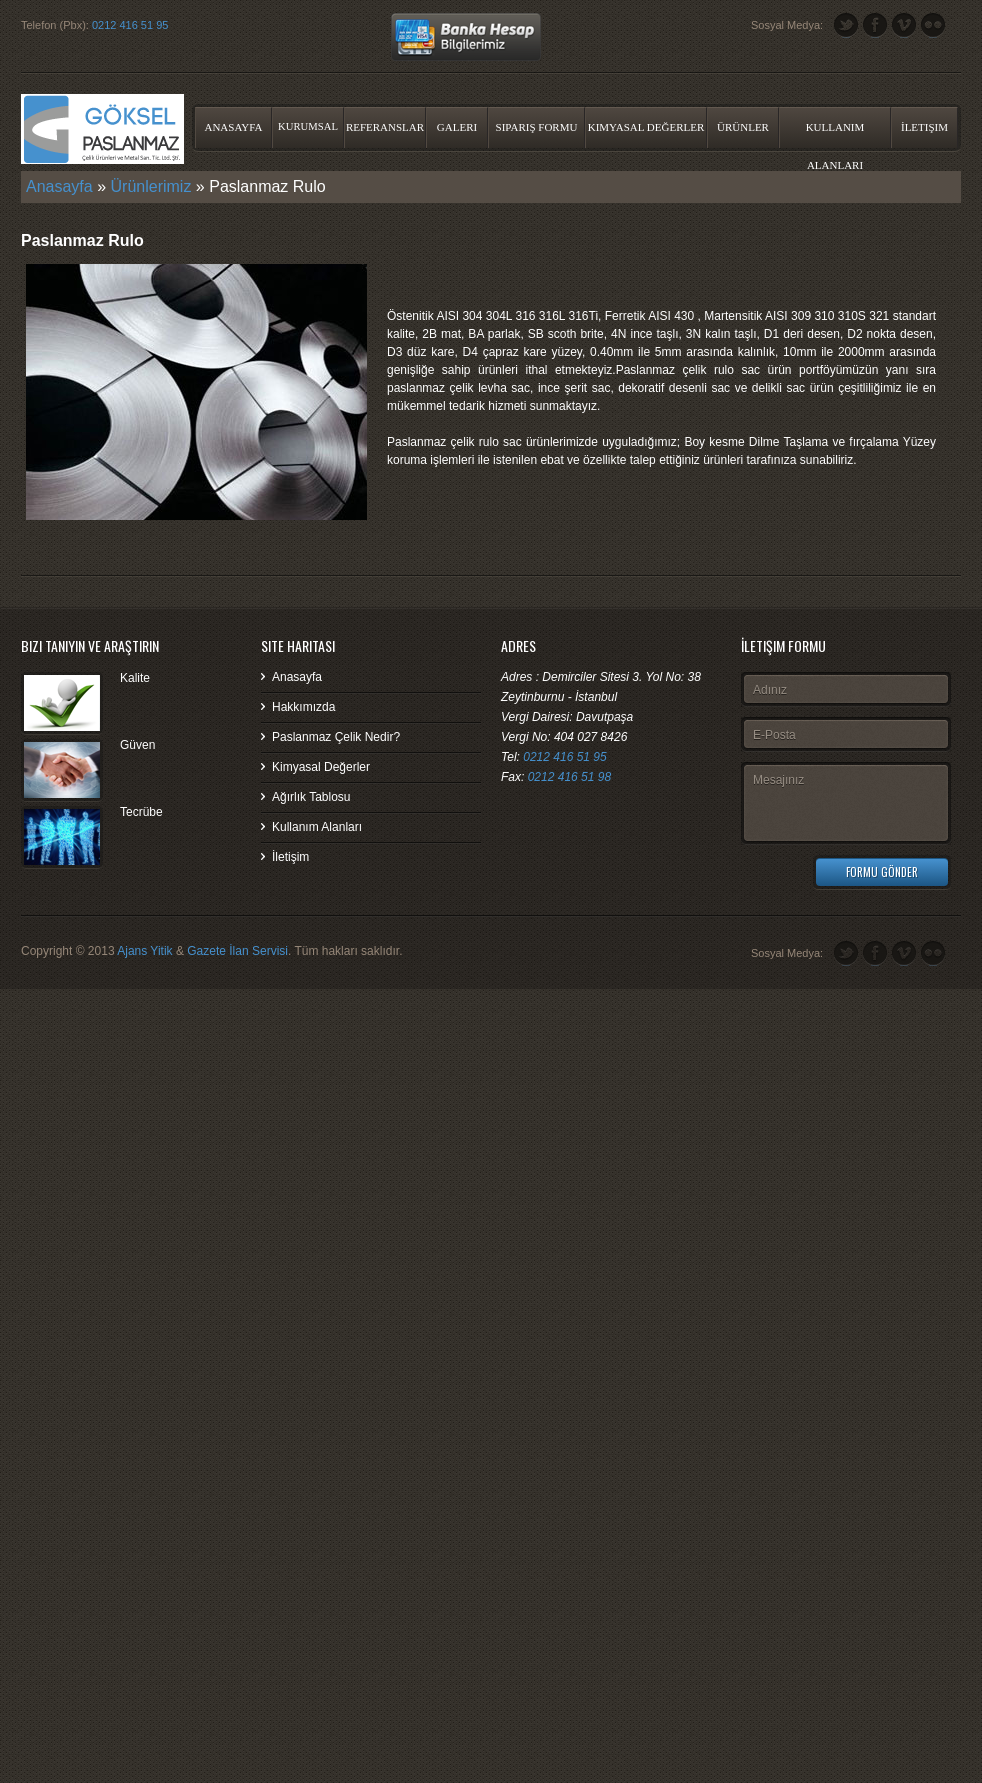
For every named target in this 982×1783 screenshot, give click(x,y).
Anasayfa (233, 127)
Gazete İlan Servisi (237, 951)
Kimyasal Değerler (646, 127)
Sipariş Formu (537, 127)
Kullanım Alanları (835, 134)
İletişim (924, 127)
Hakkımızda (303, 707)
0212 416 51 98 (569, 777)
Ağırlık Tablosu (311, 797)
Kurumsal (308, 126)
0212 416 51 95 (130, 25)
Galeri (457, 127)
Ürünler (743, 127)
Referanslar (385, 127)
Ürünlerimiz (151, 186)
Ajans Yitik (144, 951)
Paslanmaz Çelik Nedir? (336, 737)
